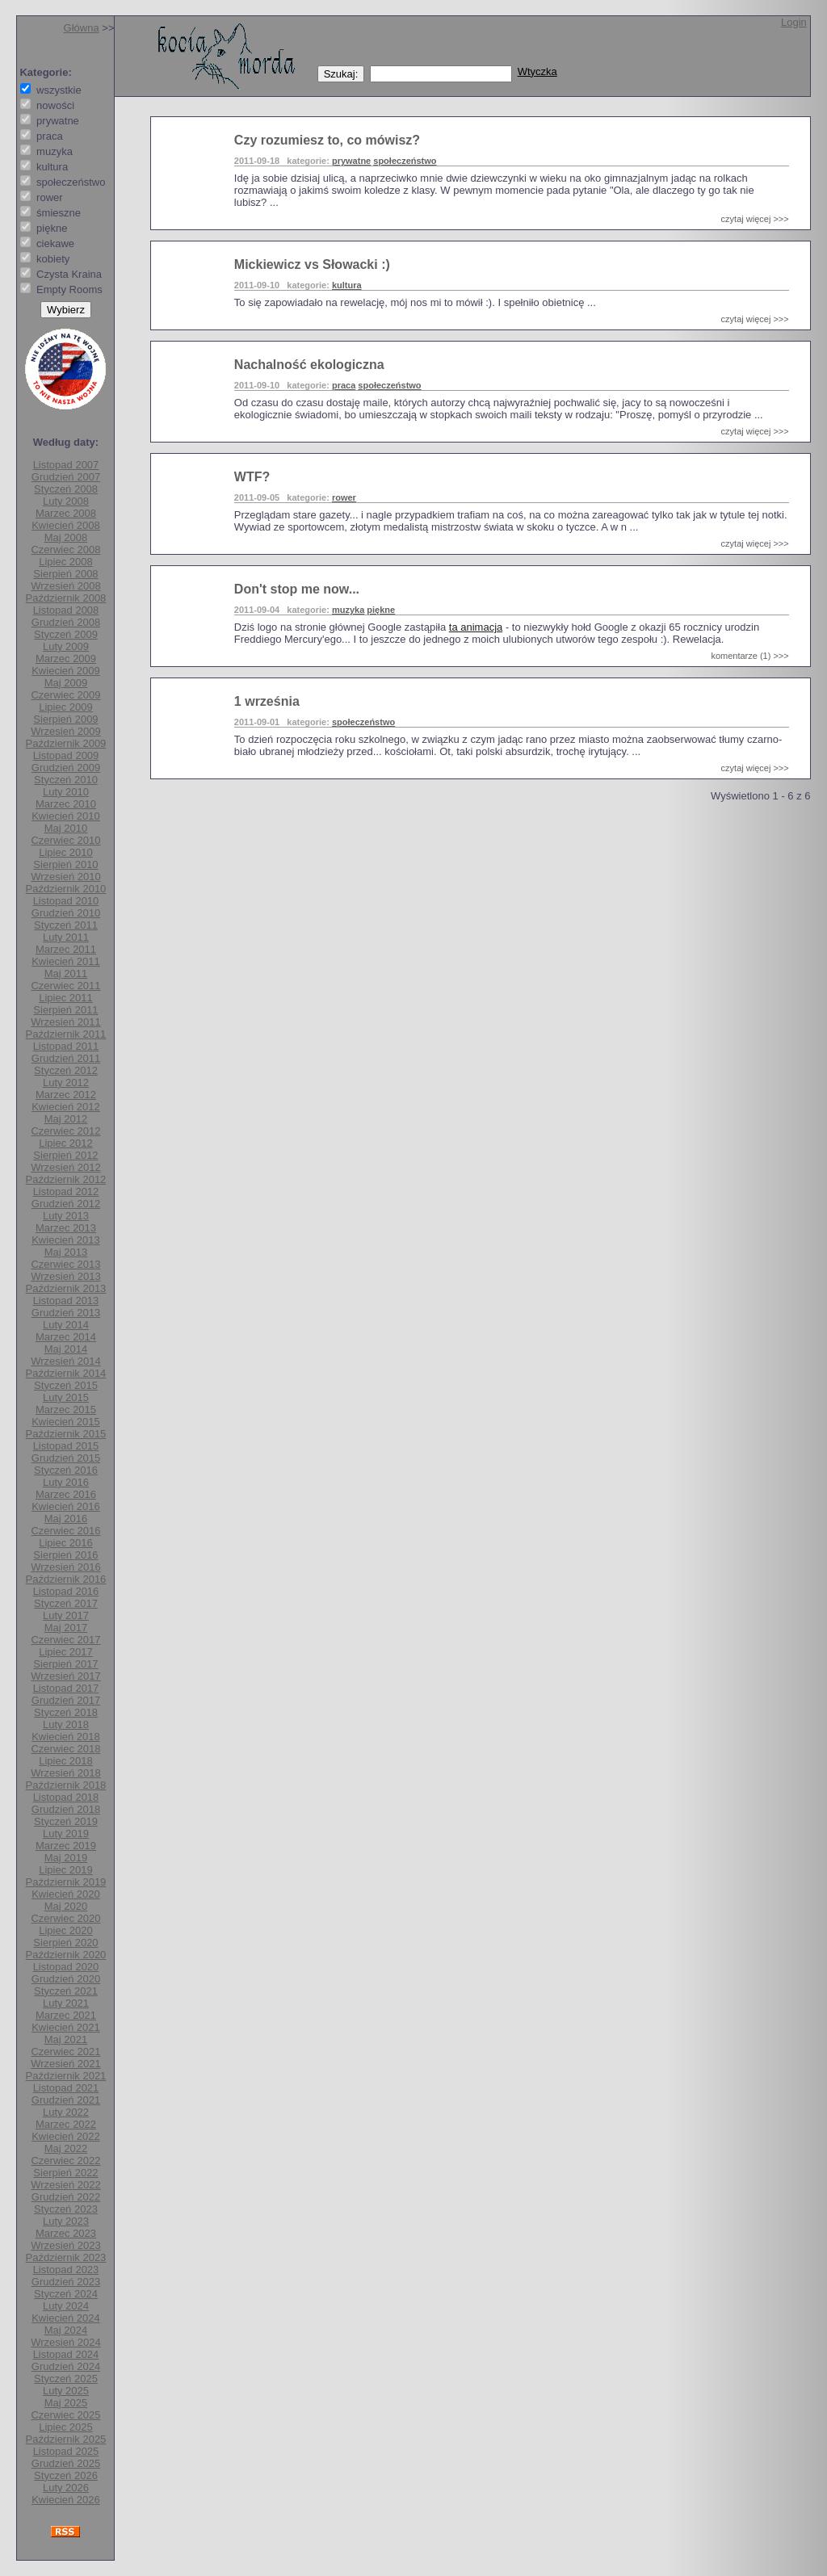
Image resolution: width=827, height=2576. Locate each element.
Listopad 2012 (66, 1191)
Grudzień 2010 (65, 913)
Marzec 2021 (66, 2015)
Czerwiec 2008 (65, 549)
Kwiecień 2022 (65, 2136)
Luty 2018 (66, 1724)
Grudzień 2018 (65, 1809)
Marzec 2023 (66, 2233)
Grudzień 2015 (65, 1458)
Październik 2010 (66, 889)
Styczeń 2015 (66, 1385)
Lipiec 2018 (66, 1761)
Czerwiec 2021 (65, 2051)
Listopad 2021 (66, 2088)
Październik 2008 (66, 598)
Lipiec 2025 (66, 2427)
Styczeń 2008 (66, 489)
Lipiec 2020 (66, 1930)
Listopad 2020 (66, 1967)
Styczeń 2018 (66, 1712)
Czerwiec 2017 (65, 1640)
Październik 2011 (66, 1034)
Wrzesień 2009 (65, 731)
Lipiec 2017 (66, 1652)
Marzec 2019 (66, 1846)
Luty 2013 (66, 1216)
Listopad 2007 (66, 465)
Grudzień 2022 (65, 2197)
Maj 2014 (65, 1349)
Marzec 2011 (66, 949)
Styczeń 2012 (66, 1070)
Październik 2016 (66, 1579)
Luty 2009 (66, 646)
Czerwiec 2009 (65, 695)
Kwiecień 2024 (65, 2318)
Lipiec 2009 (66, 707)
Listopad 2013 (66, 1300)
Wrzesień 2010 (65, 877)
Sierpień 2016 (65, 1555)
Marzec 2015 (66, 1409)
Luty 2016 (66, 1482)
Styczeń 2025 (66, 2379)
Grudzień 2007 (65, 477)
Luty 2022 (66, 2112)
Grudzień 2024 (65, 2366)
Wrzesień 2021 (65, 2064)
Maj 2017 (65, 1628)
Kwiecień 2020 (65, 1894)
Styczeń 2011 (66, 925)
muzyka (348, 610)
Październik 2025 (66, 2439)
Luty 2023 (66, 2221)
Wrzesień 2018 (65, 1773)
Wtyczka (537, 71)
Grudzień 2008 (65, 622)
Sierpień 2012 (65, 1155)
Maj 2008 (65, 537)
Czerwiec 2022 (65, 2160)
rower (344, 497)
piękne (381, 610)
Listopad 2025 (66, 2451)
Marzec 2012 (66, 1095)
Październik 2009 (66, 743)
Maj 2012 (65, 1119)
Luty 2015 (66, 1397)
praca (343, 385)
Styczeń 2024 (66, 2294)
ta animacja (475, 627)
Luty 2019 (66, 1833)
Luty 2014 (66, 1325)
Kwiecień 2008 (65, 525)
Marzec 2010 (66, 804)
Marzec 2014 (66, 1337)
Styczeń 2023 (66, 2209)
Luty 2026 (66, 2488)
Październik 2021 (66, 2076)
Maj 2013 (65, 1252)
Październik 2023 (66, 2257)
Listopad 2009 (66, 755)
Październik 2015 (66, 1434)
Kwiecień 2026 (65, 2500)
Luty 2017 (66, 1615)
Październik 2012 (66, 1179)
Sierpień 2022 (65, 2173)
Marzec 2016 (66, 1494)
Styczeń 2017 (66, 1603)
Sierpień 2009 (65, 719)
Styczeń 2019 (66, 1821)
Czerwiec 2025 (65, 2415)
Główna (81, 28)
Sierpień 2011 (65, 1010)
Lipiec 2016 (66, 1543)
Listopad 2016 (66, 1591)
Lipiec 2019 (66, 1870)
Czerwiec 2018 (65, 1749)
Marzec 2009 (66, 658)
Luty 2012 (66, 1082)
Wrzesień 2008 (65, 586)
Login (794, 22)
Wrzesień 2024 (65, 2342)
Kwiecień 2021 (65, 2027)
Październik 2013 (66, 1288)
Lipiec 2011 (66, 998)
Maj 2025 (65, 2403)
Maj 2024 (65, 2330)
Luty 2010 (66, 792)
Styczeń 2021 (66, 1991)
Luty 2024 (66, 2306)
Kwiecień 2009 (65, 671)
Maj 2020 (65, 1906)
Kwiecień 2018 (65, 1737)
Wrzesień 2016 (65, 1567)
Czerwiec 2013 (65, 1264)
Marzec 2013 (66, 1228)
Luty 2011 (66, 937)
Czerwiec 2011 (65, 986)
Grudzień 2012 (65, 1204)
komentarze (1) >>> (749, 656)
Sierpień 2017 (65, 1664)
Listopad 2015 (66, 1446)
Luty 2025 (66, 2391)
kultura (347, 285)
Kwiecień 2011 (65, 961)
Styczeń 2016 (66, 1470)
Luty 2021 (66, 2003)
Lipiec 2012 (66, 1143)
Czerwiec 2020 (65, 1918)
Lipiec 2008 (66, 562)
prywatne (351, 161)
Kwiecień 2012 (65, 1107)
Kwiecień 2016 (65, 1506)
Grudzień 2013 (65, 1313)
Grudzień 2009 (65, 767)
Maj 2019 (65, 1858)
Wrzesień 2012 (65, 1167)
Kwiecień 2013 (65, 1240)
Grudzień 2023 (65, 2282)
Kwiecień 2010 (65, 816)
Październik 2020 (66, 1955)
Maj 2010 (65, 828)
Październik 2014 (66, 1373)
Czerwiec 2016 (65, 1531)
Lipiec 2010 (66, 852)
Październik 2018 (66, 1785)
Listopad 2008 (66, 610)
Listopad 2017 (66, 1688)
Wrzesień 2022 (65, 2185)
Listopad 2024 (66, 2354)
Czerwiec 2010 (65, 840)
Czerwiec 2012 (65, 1131)
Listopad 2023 (66, 2269)
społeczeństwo (404, 161)
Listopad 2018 (66, 1797)
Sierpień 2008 (65, 574)
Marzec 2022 (66, 2124)
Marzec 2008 (66, 513)
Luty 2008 (66, 501)
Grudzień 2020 (65, 1979)
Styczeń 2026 (66, 2475)
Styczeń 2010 (66, 780)
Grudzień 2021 (65, 2100)
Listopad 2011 (66, 1046)
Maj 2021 (65, 2039)
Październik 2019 (66, 1882)
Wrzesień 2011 (65, 1022)
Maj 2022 (65, 2148)
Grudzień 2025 (65, 2463)
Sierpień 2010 (65, 864)
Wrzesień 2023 (65, 2245)
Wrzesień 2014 (65, 1361)
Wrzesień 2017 (65, 1676)
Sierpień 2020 (65, 1942)
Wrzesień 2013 (65, 1276)
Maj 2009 (65, 683)
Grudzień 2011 (65, 1058)
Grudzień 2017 (65, 1700)
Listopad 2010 (66, 901)
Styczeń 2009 (66, 634)
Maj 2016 (65, 1518)
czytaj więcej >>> (755, 219)
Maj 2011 (65, 973)
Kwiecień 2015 (65, 1422)
